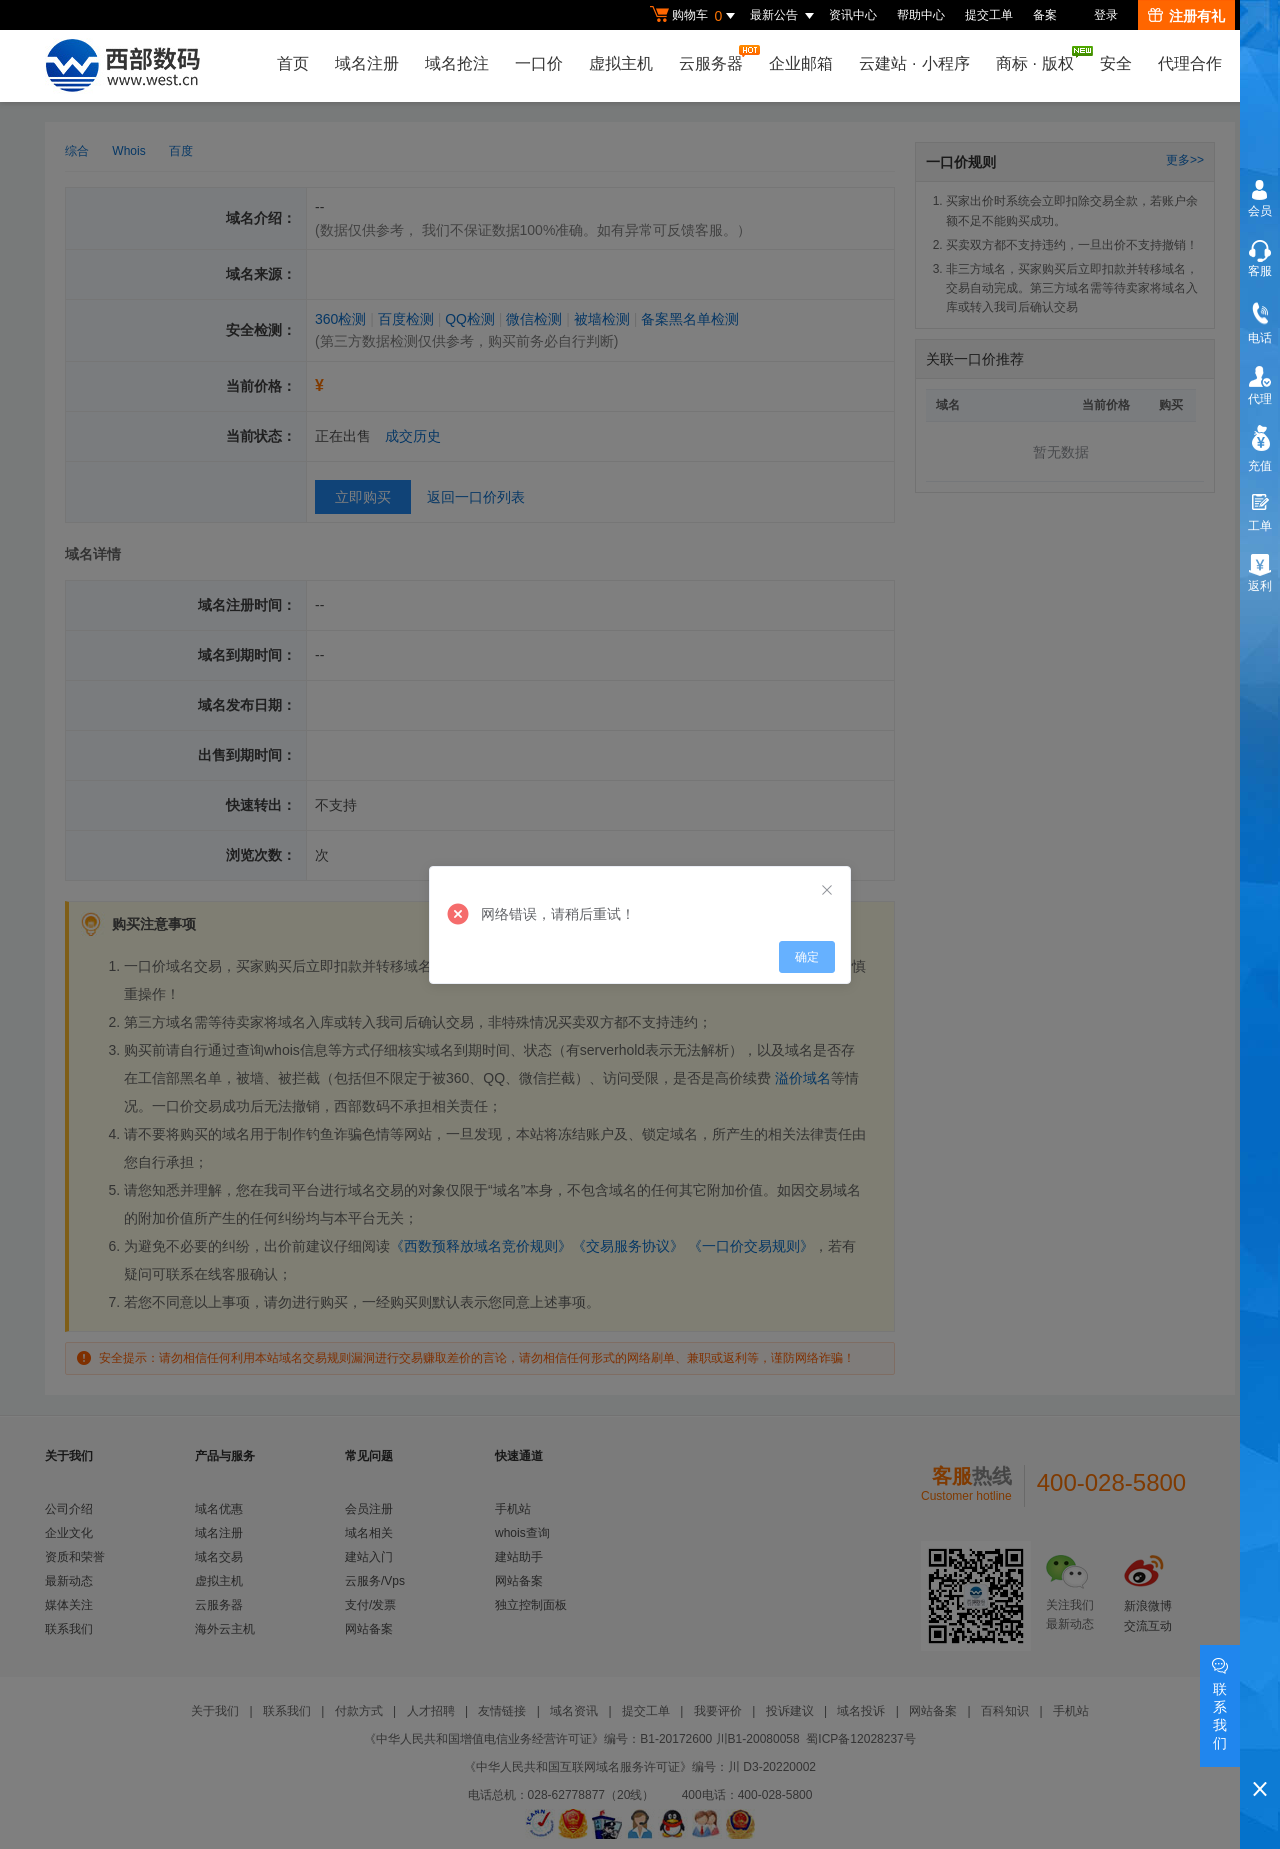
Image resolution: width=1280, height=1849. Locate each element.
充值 (1260, 466)
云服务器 (716, 58)
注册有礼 (1186, 16)
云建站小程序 (914, 63)
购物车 (695, 16)
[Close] (827, 891)
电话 (1260, 338)
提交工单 (989, 15)
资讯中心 (853, 15)
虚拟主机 (621, 63)
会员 (1260, 211)
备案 (1045, 15)
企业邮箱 (801, 63)
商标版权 (1040, 59)
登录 (1106, 15)
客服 (1260, 271)
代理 (1260, 399)
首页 (293, 63)
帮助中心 (921, 15)
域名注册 (367, 63)
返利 (1260, 586)
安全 (1116, 63)
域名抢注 (457, 63)
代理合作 (1190, 63)
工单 (1260, 526)
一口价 (539, 63)
